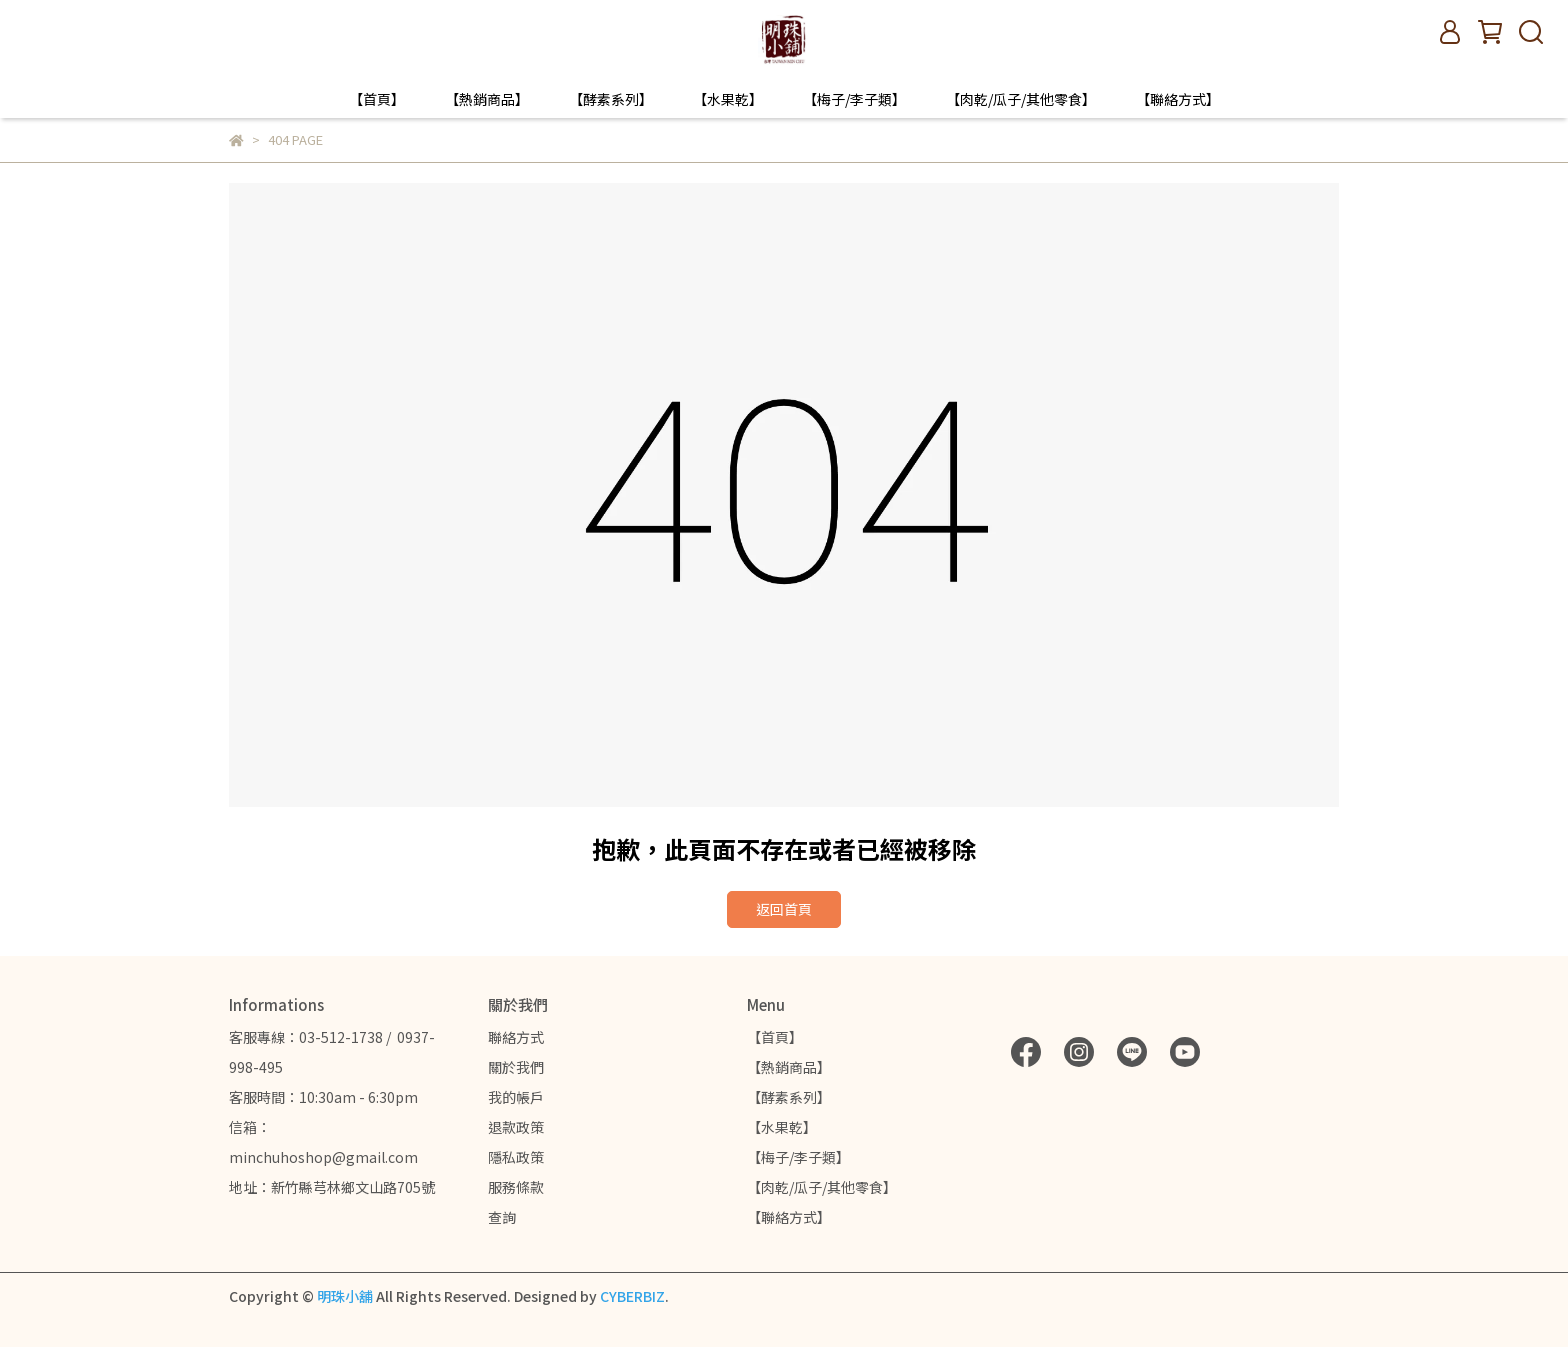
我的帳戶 (516, 1097)
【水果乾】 (728, 99)
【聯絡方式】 (1178, 99)
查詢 (502, 1217)
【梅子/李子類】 (854, 99)
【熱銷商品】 (487, 99)
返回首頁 (784, 909)
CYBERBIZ (632, 1296)
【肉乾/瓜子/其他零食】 (1021, 99)
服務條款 (516, 1187)
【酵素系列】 (611, 99)
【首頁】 (377, 99)
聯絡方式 (516, 1037)
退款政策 (516, 1127)
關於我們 (516, 1067)
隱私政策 (516, 1157)
